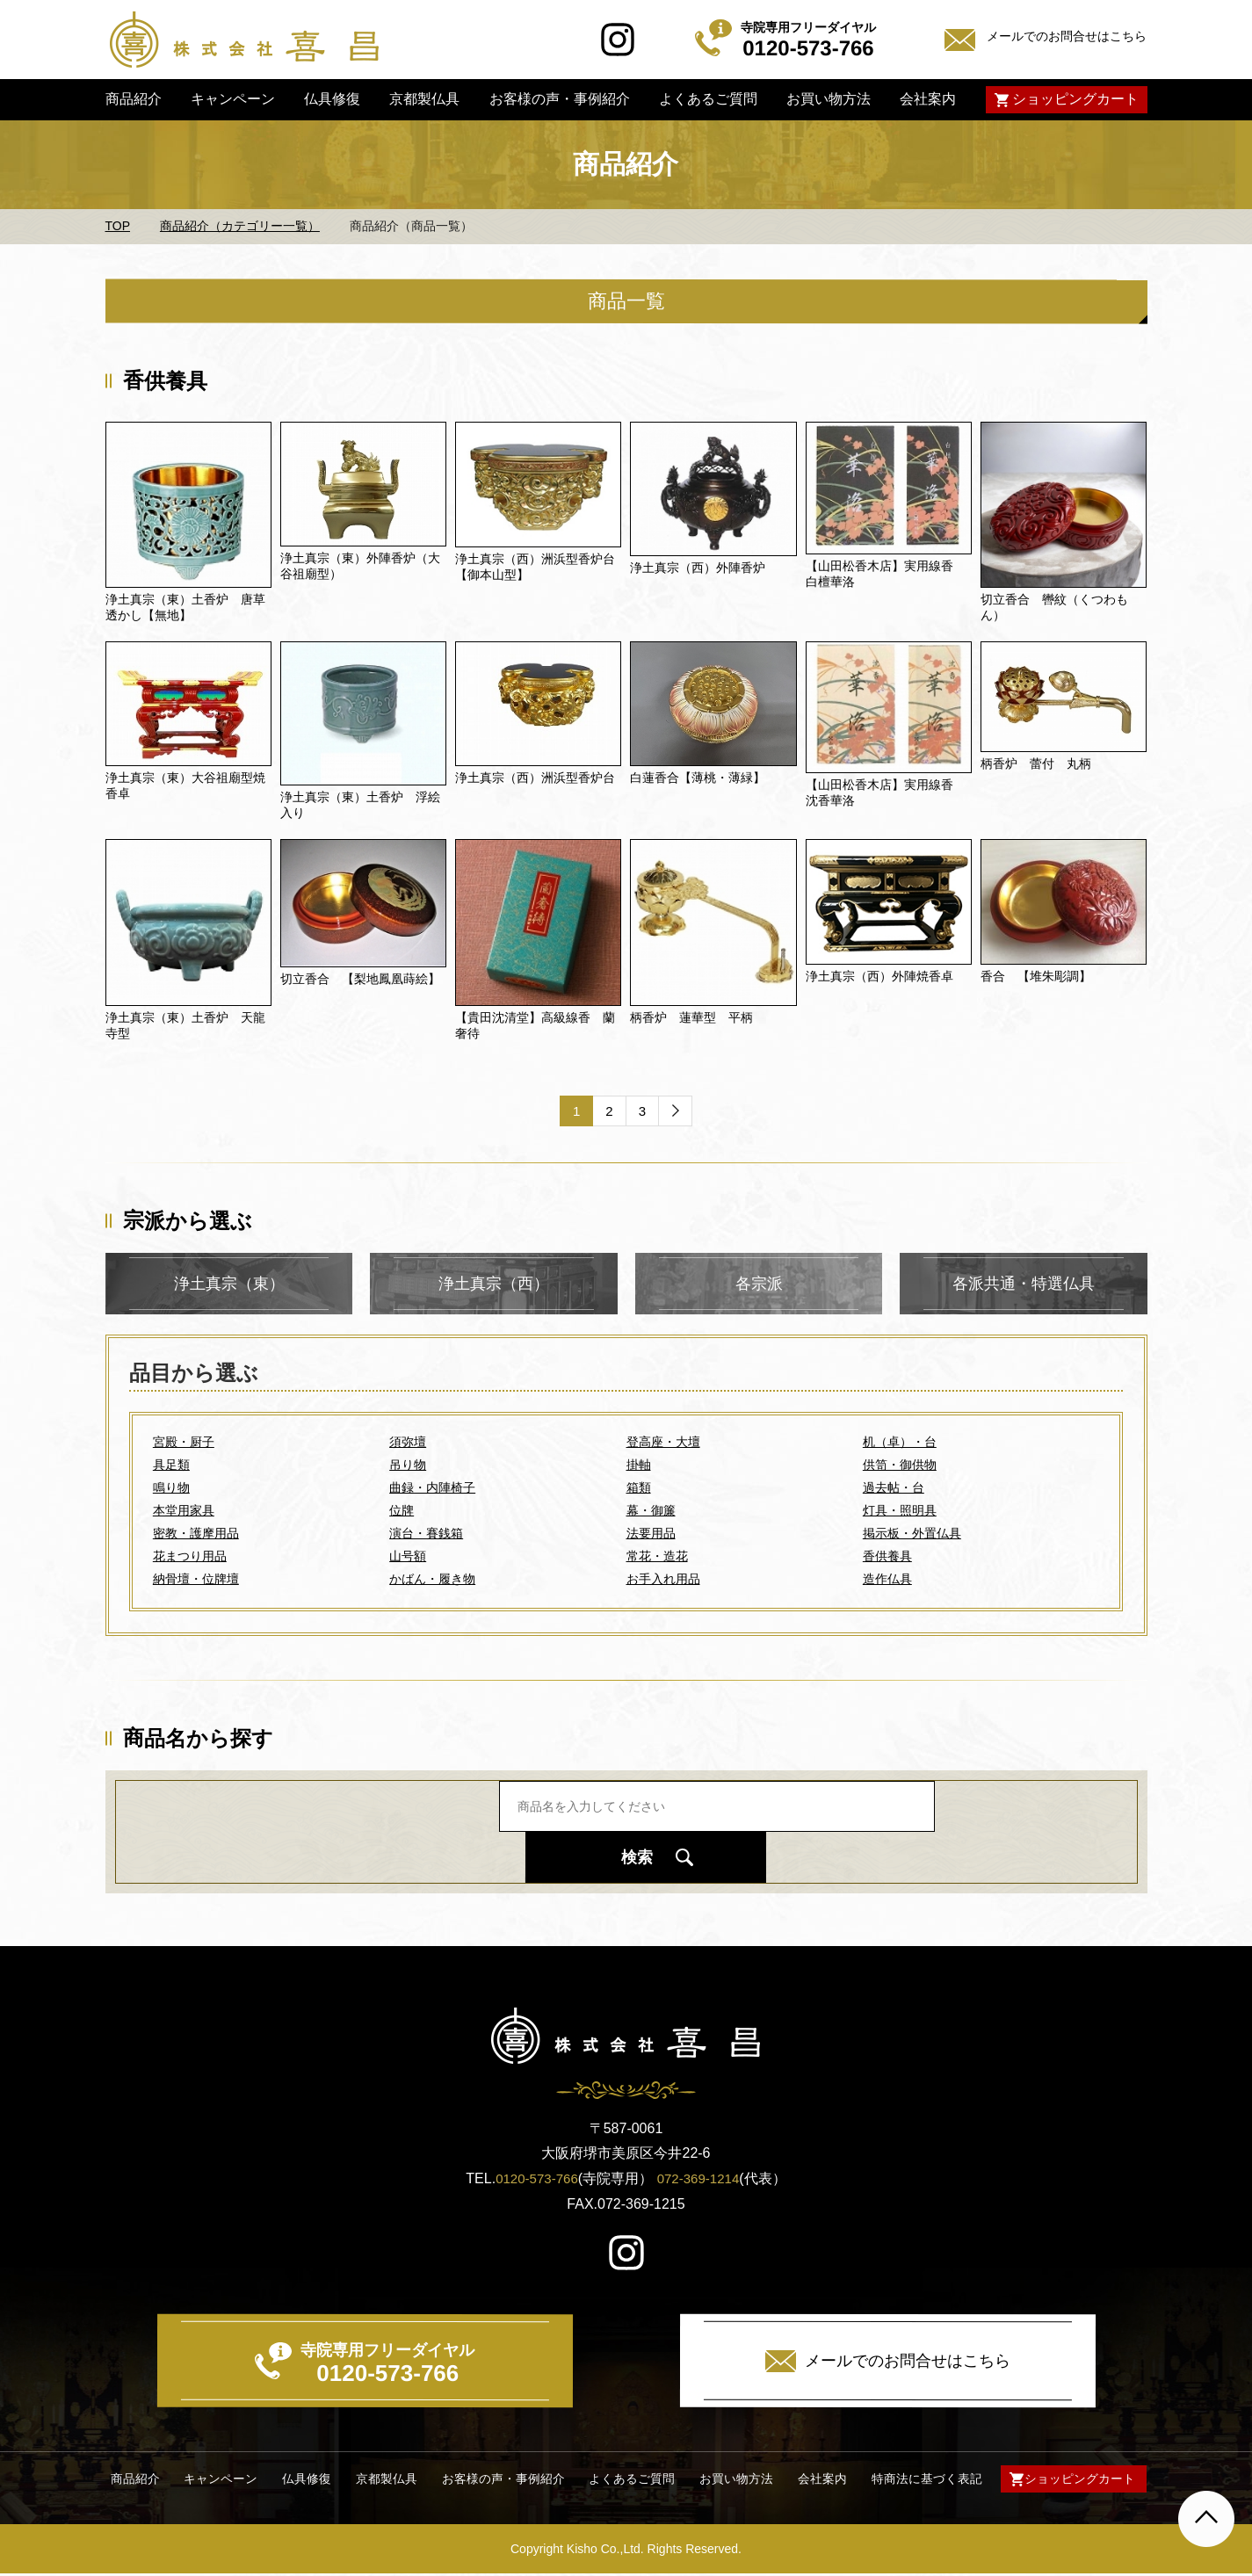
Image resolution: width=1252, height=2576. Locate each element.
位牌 (401, 1511)
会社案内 (928, 98)
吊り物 (407, 1465)
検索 (851, 1831)
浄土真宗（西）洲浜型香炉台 (535, 778)
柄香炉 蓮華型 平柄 (691, 1017)
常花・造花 (657, 1557)
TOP (118, 226)
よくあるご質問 (708, 98)
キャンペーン (233, 98)
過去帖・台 (893, 1488)
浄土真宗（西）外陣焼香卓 (879, 976)
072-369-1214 (701, 2179)
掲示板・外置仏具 (912, 1534)
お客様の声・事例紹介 (558, 98)
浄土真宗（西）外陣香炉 (697, 568)
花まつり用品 (190, 1557)
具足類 (171, 1465)
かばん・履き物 (432, 1580)
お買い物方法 (828, 98)
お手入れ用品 (663, 1580)
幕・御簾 (651, 1511)
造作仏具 (887, 1580)
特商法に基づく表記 (921, 2480)
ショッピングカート (1074, 98)
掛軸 (638, 1465)
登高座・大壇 (663, 1443)
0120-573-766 (534, 2179)
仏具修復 (332, 98)
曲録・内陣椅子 (432, 1488)
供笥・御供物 (900, 1465)
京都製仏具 (424, 98)
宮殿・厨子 (183, 1443)
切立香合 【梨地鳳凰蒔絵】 (360, 979)
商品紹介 (133, 98)
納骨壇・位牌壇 (196, 1580)
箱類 (638, 1488)
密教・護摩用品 (196, 1534)
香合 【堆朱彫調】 (1036, 976)
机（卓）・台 (900, 1443)
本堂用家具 (183, 1511)
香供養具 (887, 1557)
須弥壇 (407, 1443)
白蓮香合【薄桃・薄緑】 (697, 778)
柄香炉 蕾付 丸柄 (1036, 763)
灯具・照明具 (900, 1511)
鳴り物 (171, 1488)
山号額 (407, 1557)
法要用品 (651, 1534)
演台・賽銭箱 (426, 1534)
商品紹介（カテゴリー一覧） (240, 226)
